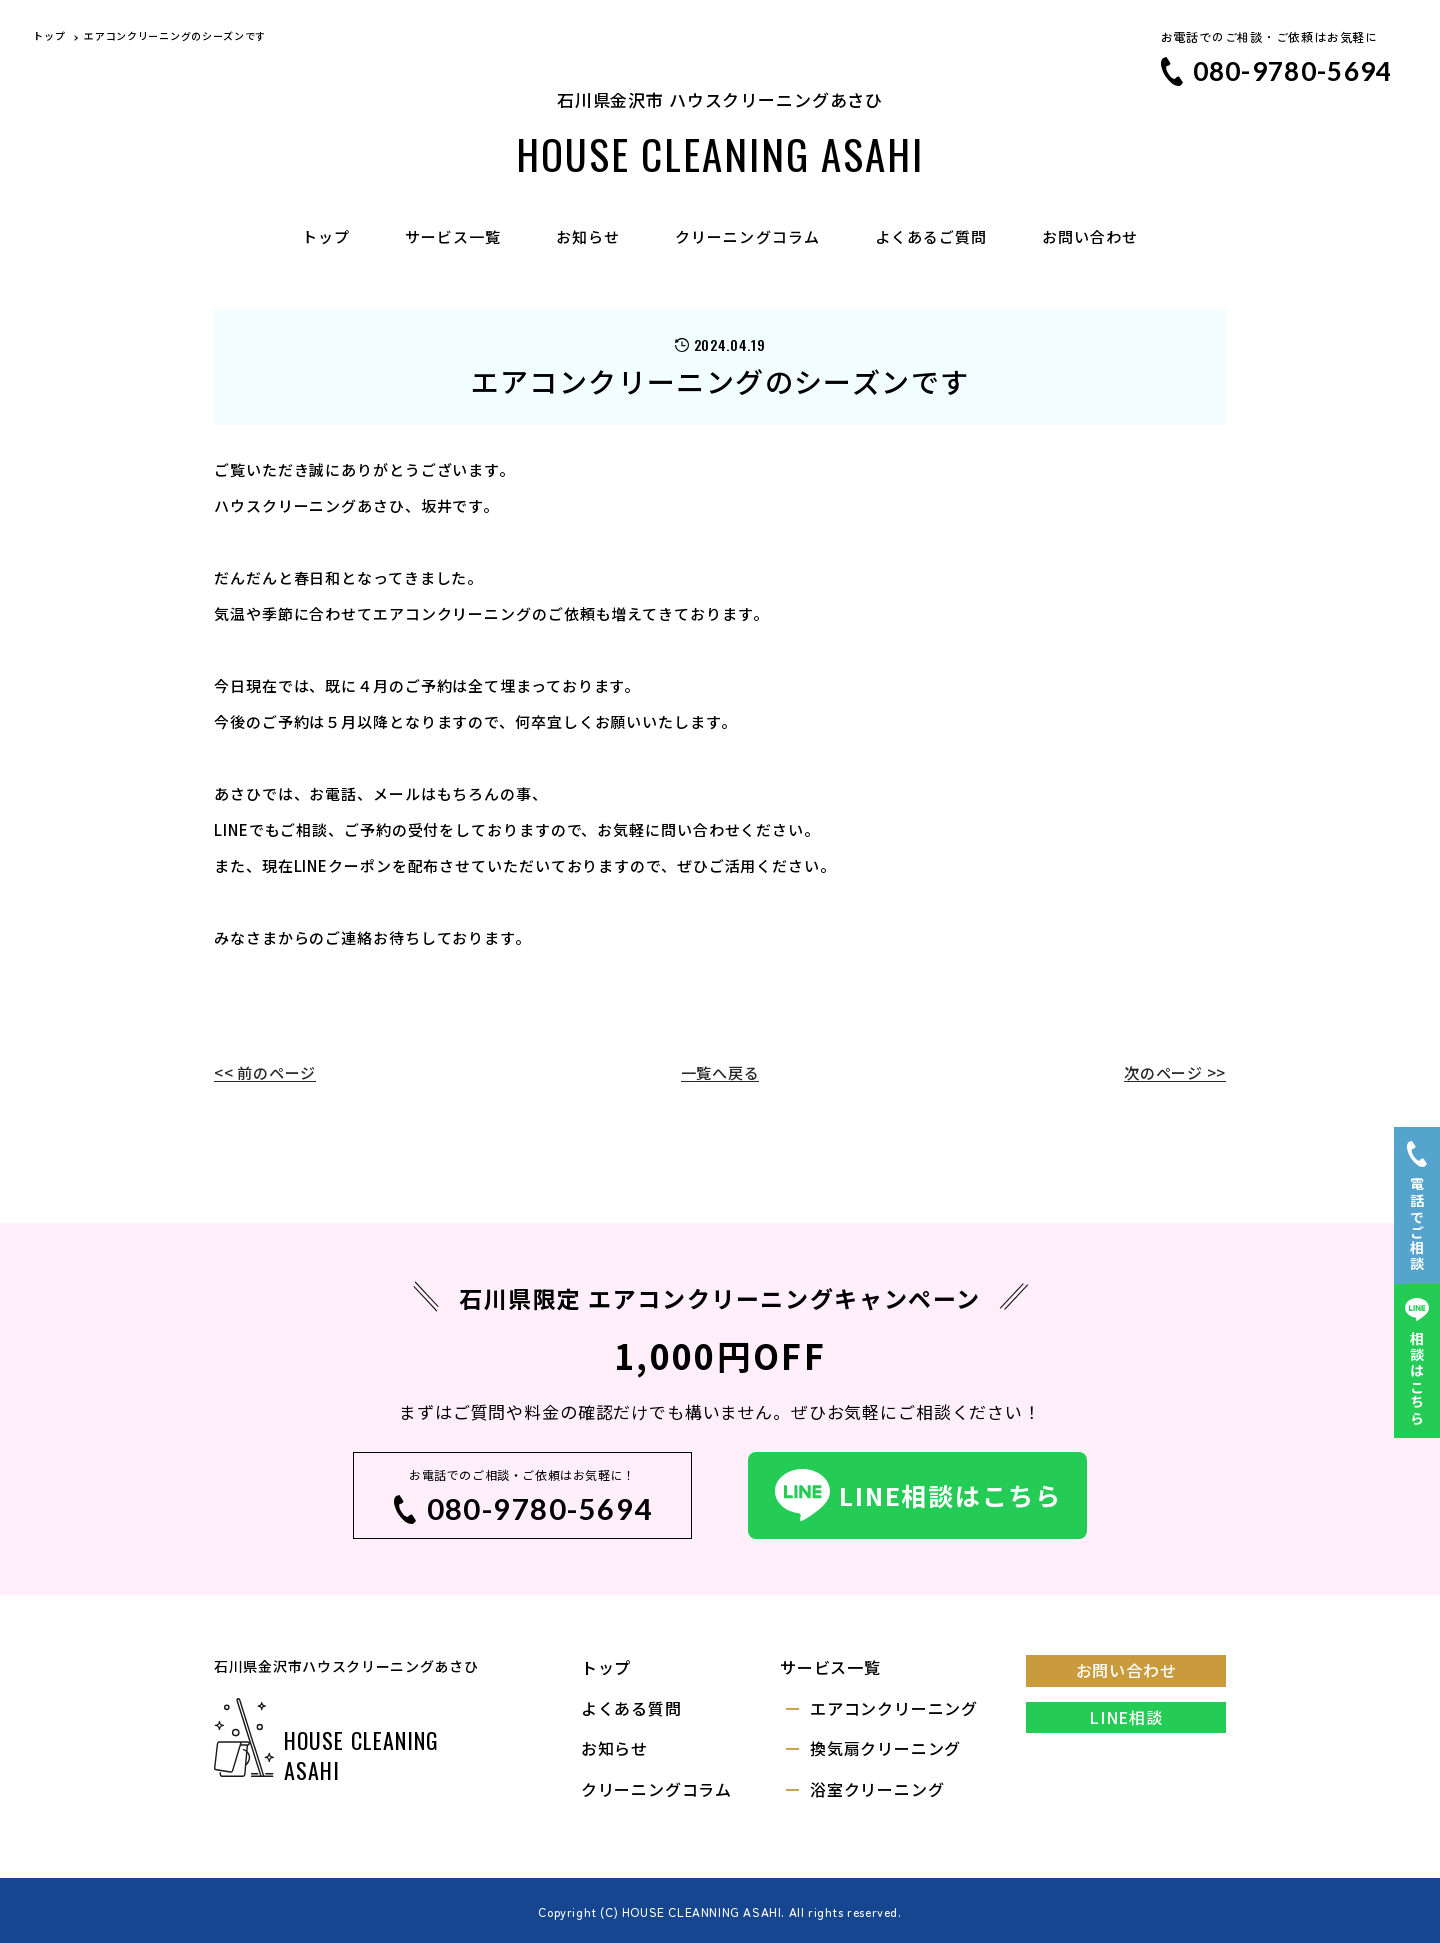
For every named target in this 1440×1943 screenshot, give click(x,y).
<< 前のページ (265, 1072)
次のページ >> (1175, 1072)
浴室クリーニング (877, 1789)
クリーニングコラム (747, 236)
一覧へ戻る (720, 1072)
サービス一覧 (453, 236)
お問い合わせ (1090, 236)
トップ (326, 236)
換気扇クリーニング (885, 1748)
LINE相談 (1126, 1717)
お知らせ (588, 236)
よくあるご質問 (931, 236)
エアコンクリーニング (894, 1708)
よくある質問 (631, 1708)
